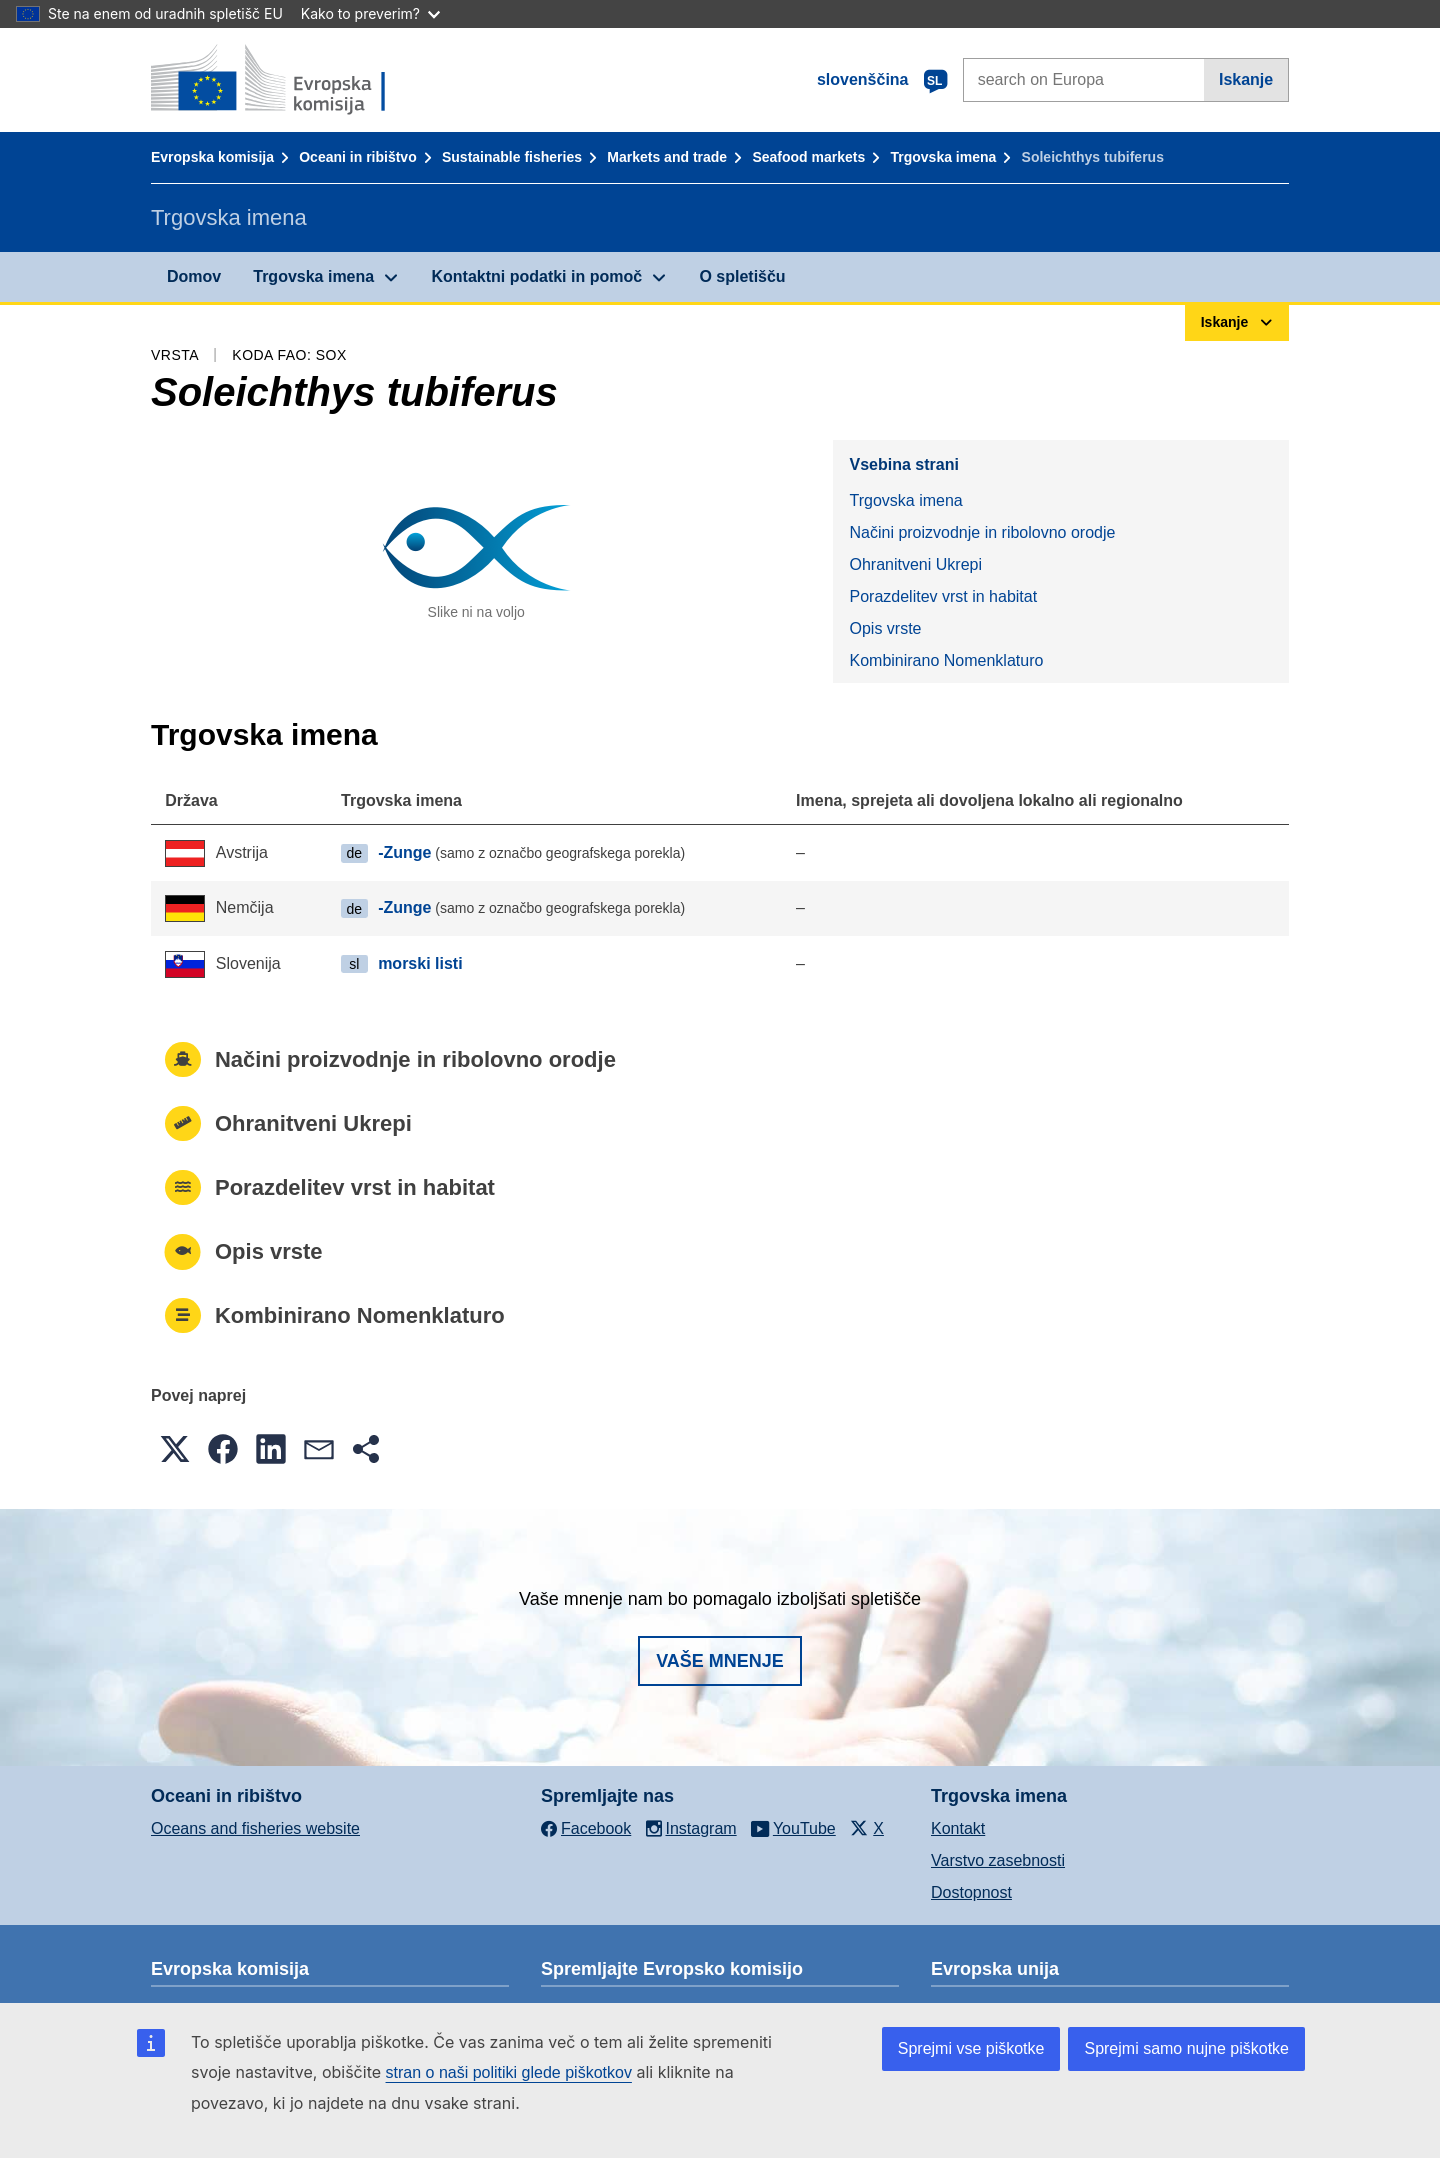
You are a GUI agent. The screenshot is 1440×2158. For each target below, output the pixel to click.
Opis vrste (885, 628)
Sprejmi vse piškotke (971, 2048)
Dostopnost (971, 1892)
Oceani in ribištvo (357, 157)
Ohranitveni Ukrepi (915, 564)
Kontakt (958, 1828)
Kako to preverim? (370, 13)
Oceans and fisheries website (255, 1828)
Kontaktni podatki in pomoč (536, 276)
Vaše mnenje (720, 1661)
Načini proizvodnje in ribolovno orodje (982, 532)
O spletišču (742, 276)
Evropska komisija (212, 157)
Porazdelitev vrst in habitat (943, 596)
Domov (194, 276)
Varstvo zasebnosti (998, 1860)
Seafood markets (808, 157)
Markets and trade (667, 157)
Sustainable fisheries (512, 157)
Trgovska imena (943, 157)
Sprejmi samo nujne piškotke (1186, 2048)
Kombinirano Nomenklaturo (946, 660)
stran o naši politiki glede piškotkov (509, 2072)
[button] (175, 1449)
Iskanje (1246, 79)
